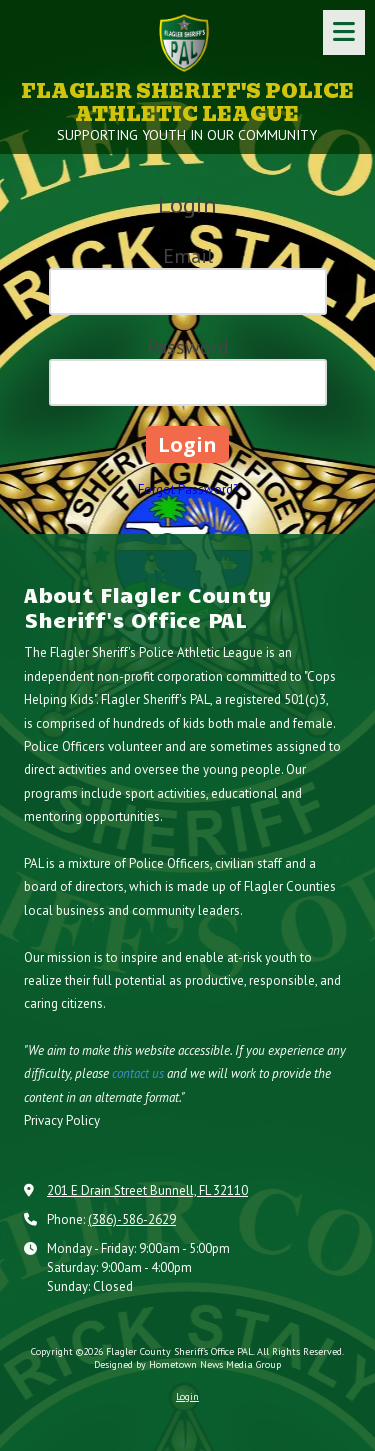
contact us (138, 1073)
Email (188, 256)
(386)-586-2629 (132, 1219)
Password (188, 347)
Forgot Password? (188, 489)
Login (187, 1396)
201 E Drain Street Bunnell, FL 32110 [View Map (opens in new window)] (147, 1190)
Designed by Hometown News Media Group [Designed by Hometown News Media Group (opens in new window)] (187, 1364)
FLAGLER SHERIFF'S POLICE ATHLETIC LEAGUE (187, 103)
